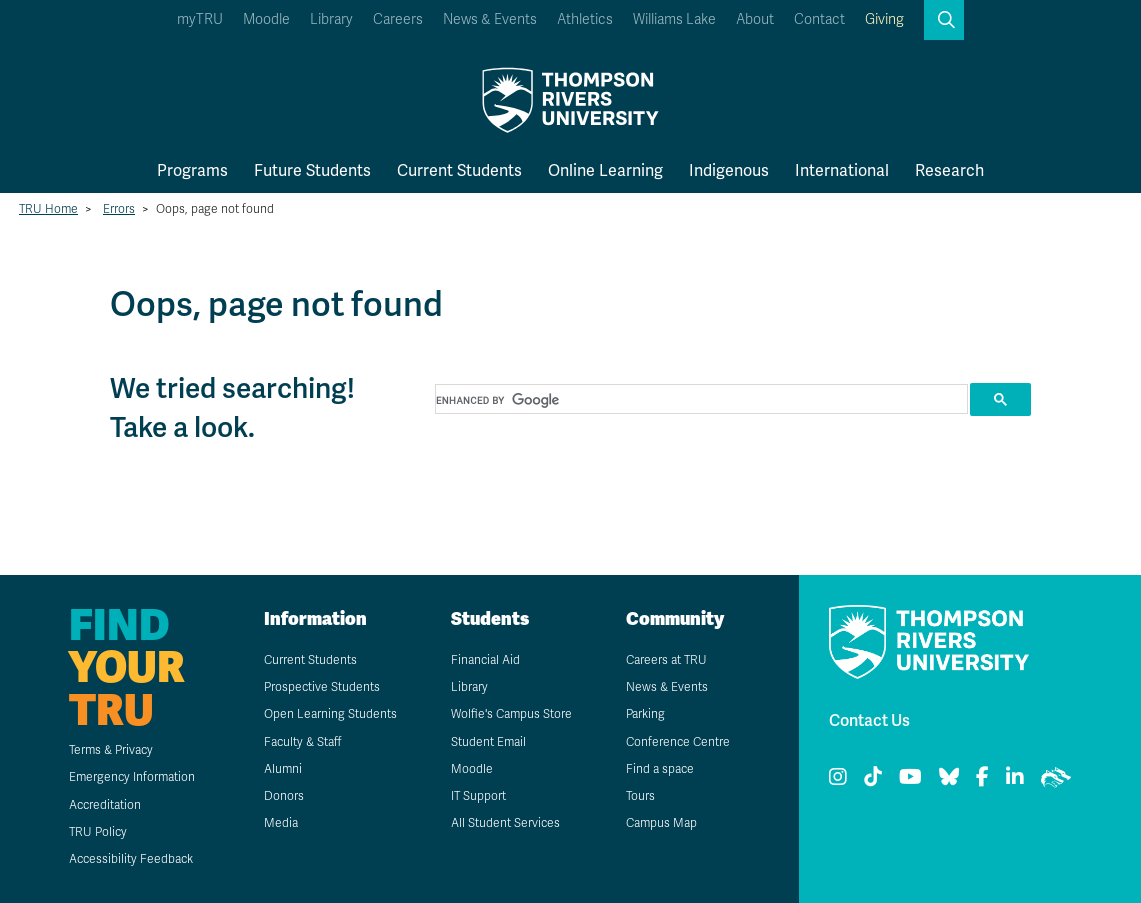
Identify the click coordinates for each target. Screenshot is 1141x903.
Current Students (459, 170)
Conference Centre (678, 742)
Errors (119, 209)
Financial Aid (485, 660)
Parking (645, 714)
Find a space (660, 769)
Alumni (283, 769)
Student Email (488, 742)
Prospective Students (322, 687)
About (755, 19)
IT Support (478, 796)
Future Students (312, 170)
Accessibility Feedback (131, 859)
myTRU (200, 19)
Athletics (585, 19)
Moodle (266, 19)
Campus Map (661, 823)
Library (331, 19)
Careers (398, 19)
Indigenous (729, 170)
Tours (640, 796)
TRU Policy (98, 832)
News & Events (490, 19)
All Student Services (505, 823)
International (842, 170)
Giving (884, 19)
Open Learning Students (330, 714)
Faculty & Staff (302, 742)
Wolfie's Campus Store (511, 714)
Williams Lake (674, 19)
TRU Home (48, 209)
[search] (699, 400)
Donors (284, 796)
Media (281, 823)
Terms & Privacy (111, 750)
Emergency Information (132, 777)
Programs (192, 170)
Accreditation (105, 805)
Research (949, 170)
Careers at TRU (666, 660)
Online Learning (605, 170)
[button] (944, 20)
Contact (819, 19)
